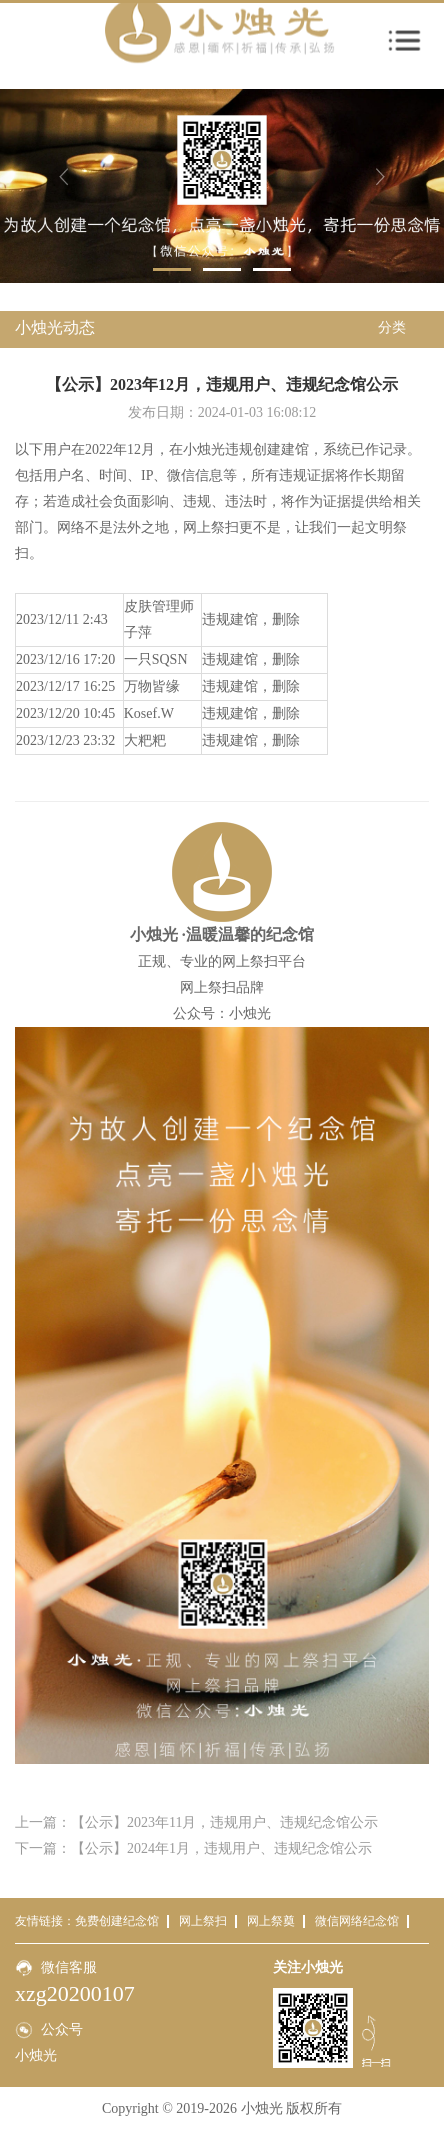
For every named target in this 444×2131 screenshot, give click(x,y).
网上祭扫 (203, 1921)
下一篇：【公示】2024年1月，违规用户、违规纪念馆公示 (193, 1848)
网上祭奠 (271, 1921)
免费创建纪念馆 (117, 1921)
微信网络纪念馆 (357, 1921)
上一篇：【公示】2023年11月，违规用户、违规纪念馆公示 (196, 1822)
